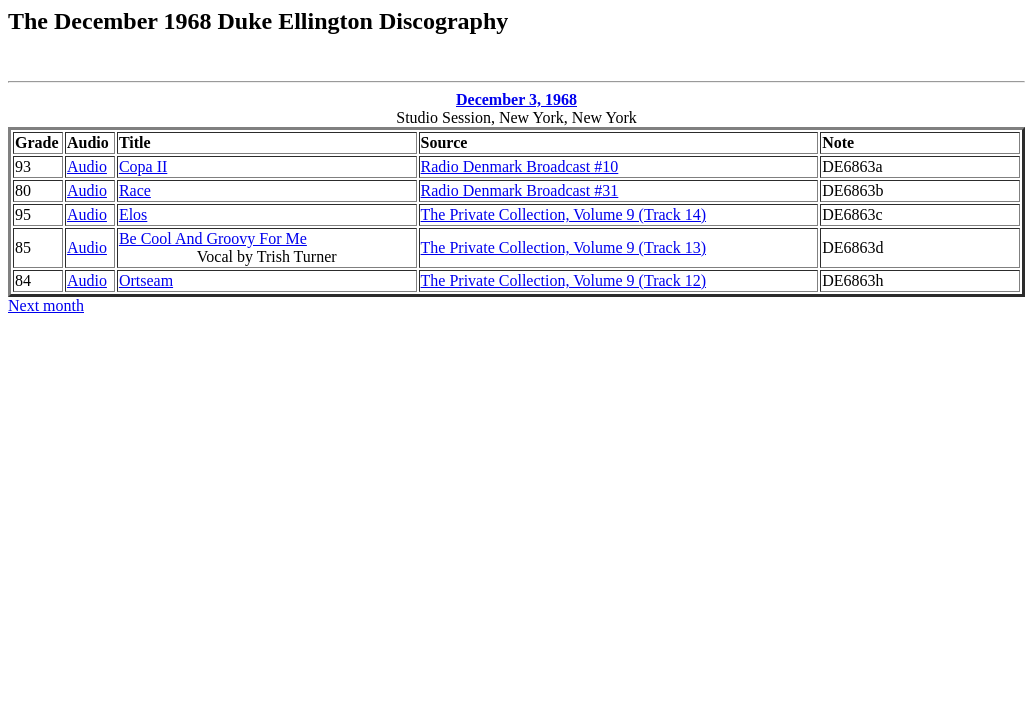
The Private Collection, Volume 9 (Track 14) (563, 214)
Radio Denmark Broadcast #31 (520, 190)
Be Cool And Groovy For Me (213, 238)
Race (135, 190)
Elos (133, 214)
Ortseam (146, 280)
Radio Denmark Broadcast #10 (520, 166)
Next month (46, 305)
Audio (87, 166)
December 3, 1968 (516, 99)
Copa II (143, 166)
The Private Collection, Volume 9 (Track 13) (563, 247)
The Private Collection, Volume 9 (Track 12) (563, 280)
